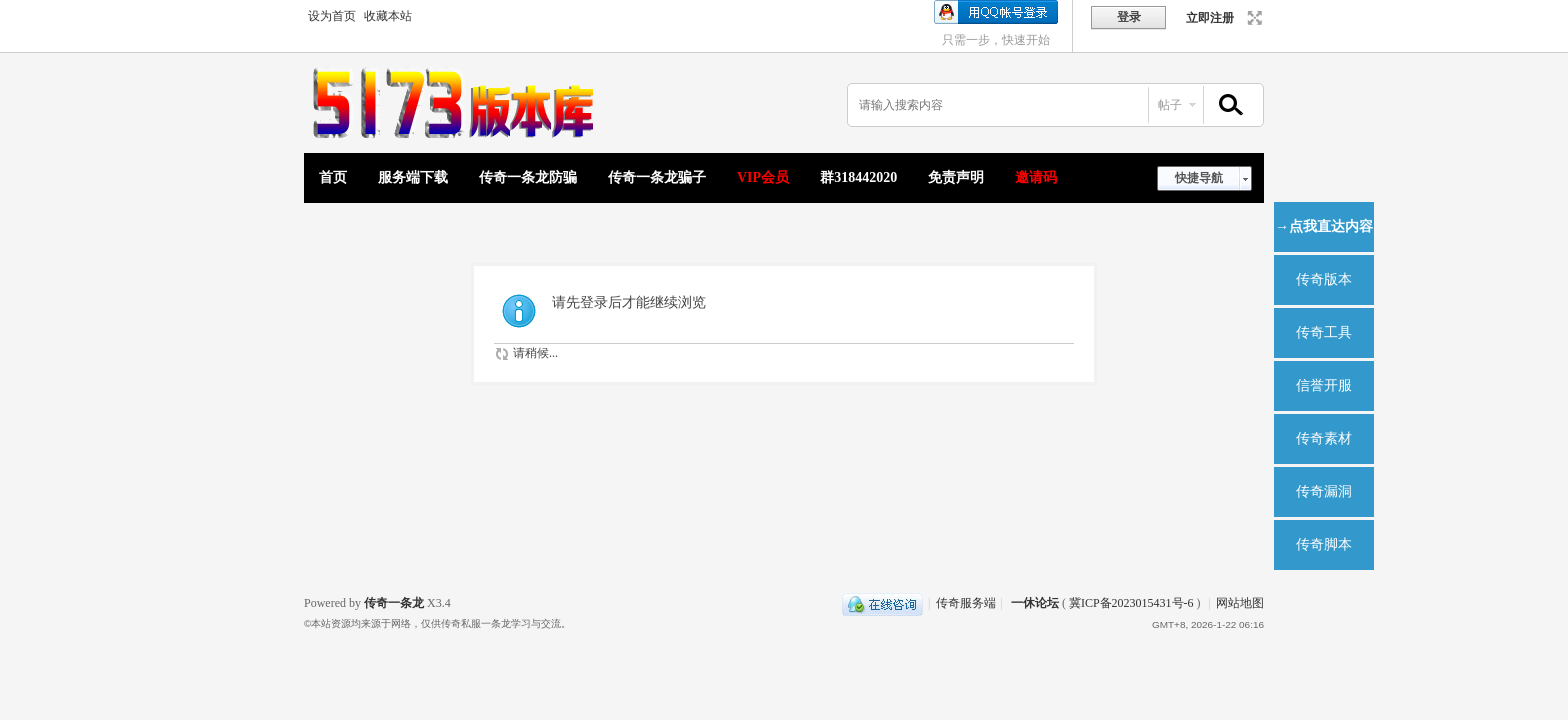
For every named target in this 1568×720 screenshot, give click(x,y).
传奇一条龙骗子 (657, 177)
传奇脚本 (1324, 544)
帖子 (1170, 105)
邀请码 (1036, 177)
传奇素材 (1324, 438)
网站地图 (1240, 603)
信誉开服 (1324, 385)
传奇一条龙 (394, 603)
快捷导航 (1199, 178)
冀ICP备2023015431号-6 (1131, 603)
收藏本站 (388, 16)
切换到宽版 (1252, 18)
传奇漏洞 (1324, 491)
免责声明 (956, 177)
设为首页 (332, 16)
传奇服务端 (966, 603)
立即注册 (1210, 18)
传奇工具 (1324, 332)
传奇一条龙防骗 (528, 177)
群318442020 (858, 177)
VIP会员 (763, 177)
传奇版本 (1324, 279)
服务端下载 (413, 177)
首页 (333, 177)
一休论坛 (1035, 603)
